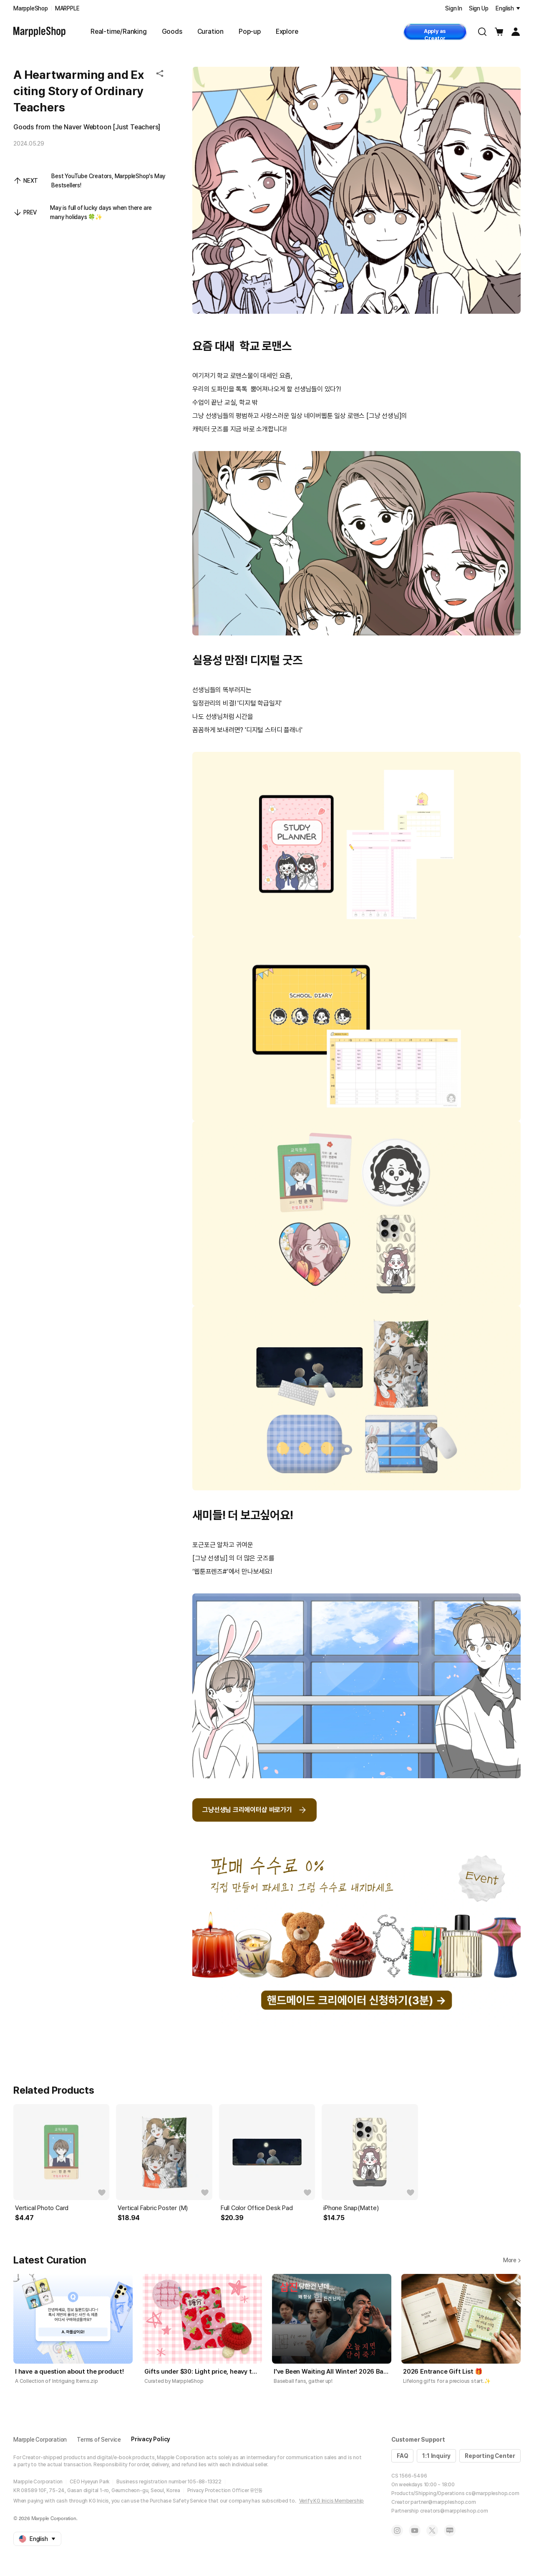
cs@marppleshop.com (492, 2493)
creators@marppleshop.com (454, 2511)
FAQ (402, 2455)
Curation (210, 31)
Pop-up (250, 31)
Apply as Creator (435, 34)
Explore (287, 31)
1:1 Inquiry (436, 2455)
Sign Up (479, 8)
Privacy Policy (150, 2439)
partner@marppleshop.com (443, 2502)
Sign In (453, 8)
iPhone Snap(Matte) (350, 2208)
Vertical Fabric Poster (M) (153, 2208)
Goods (172, 31)
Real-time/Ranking (119, 31)
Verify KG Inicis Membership (331, 2501)
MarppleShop (30, 8)
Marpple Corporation (40, 2439)
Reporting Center (490, 2455)
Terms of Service (99, 2439)
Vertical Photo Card (41, 2208)
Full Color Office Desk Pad (257, 2208)
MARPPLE (67, 8)
